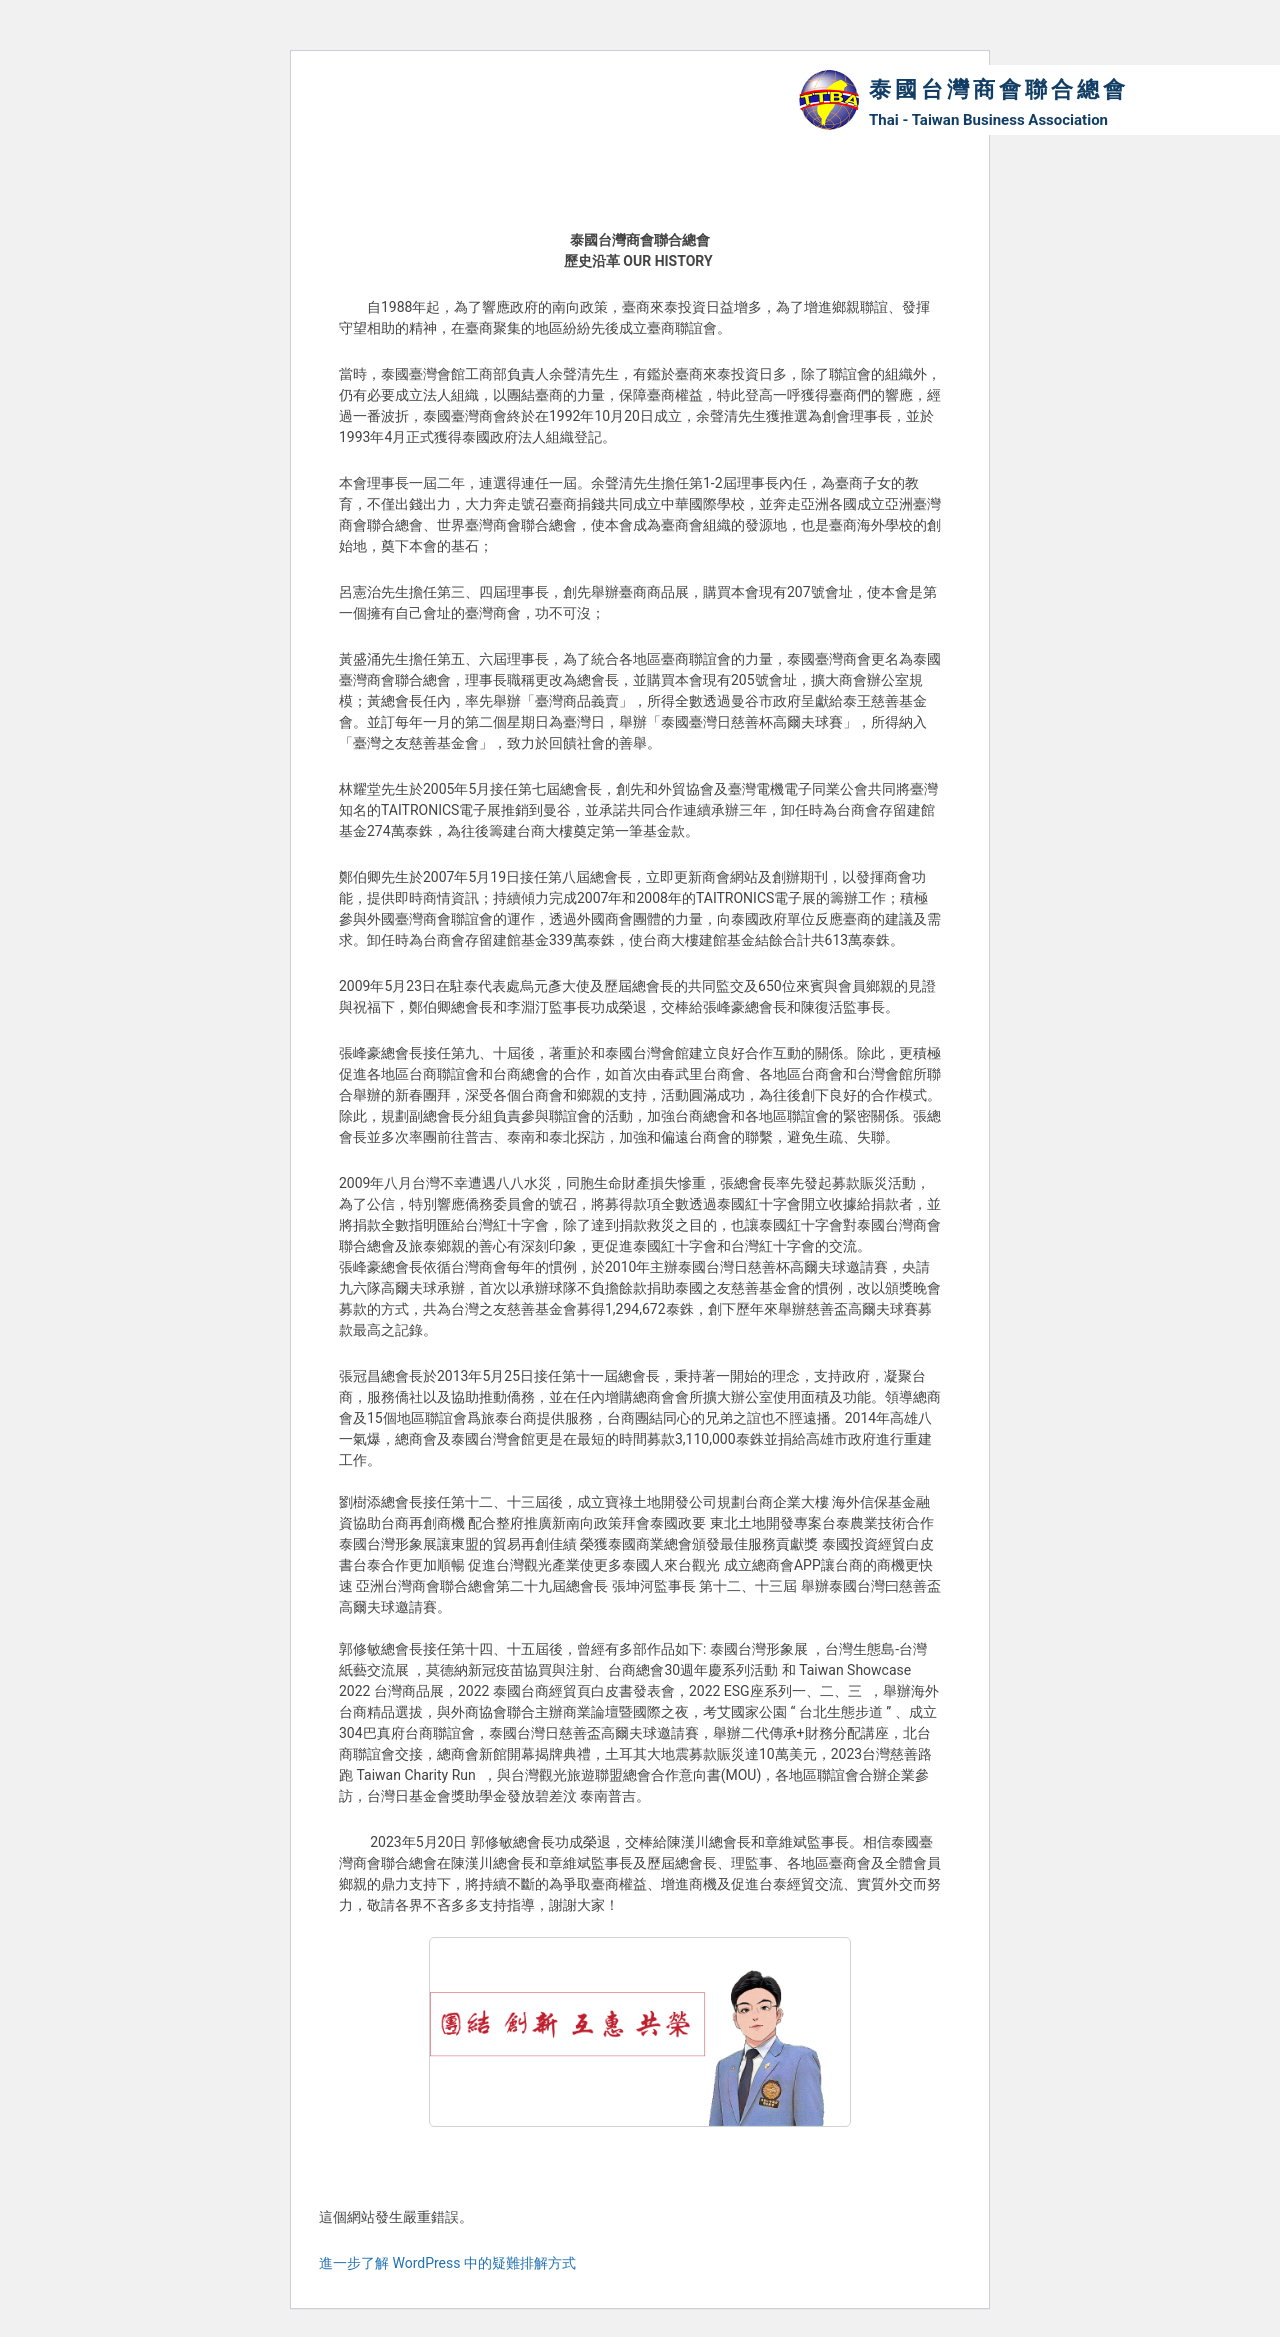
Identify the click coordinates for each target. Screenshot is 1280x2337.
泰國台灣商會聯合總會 (999, 89)
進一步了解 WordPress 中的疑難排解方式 (447, 2263)
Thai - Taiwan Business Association (988, 120)
